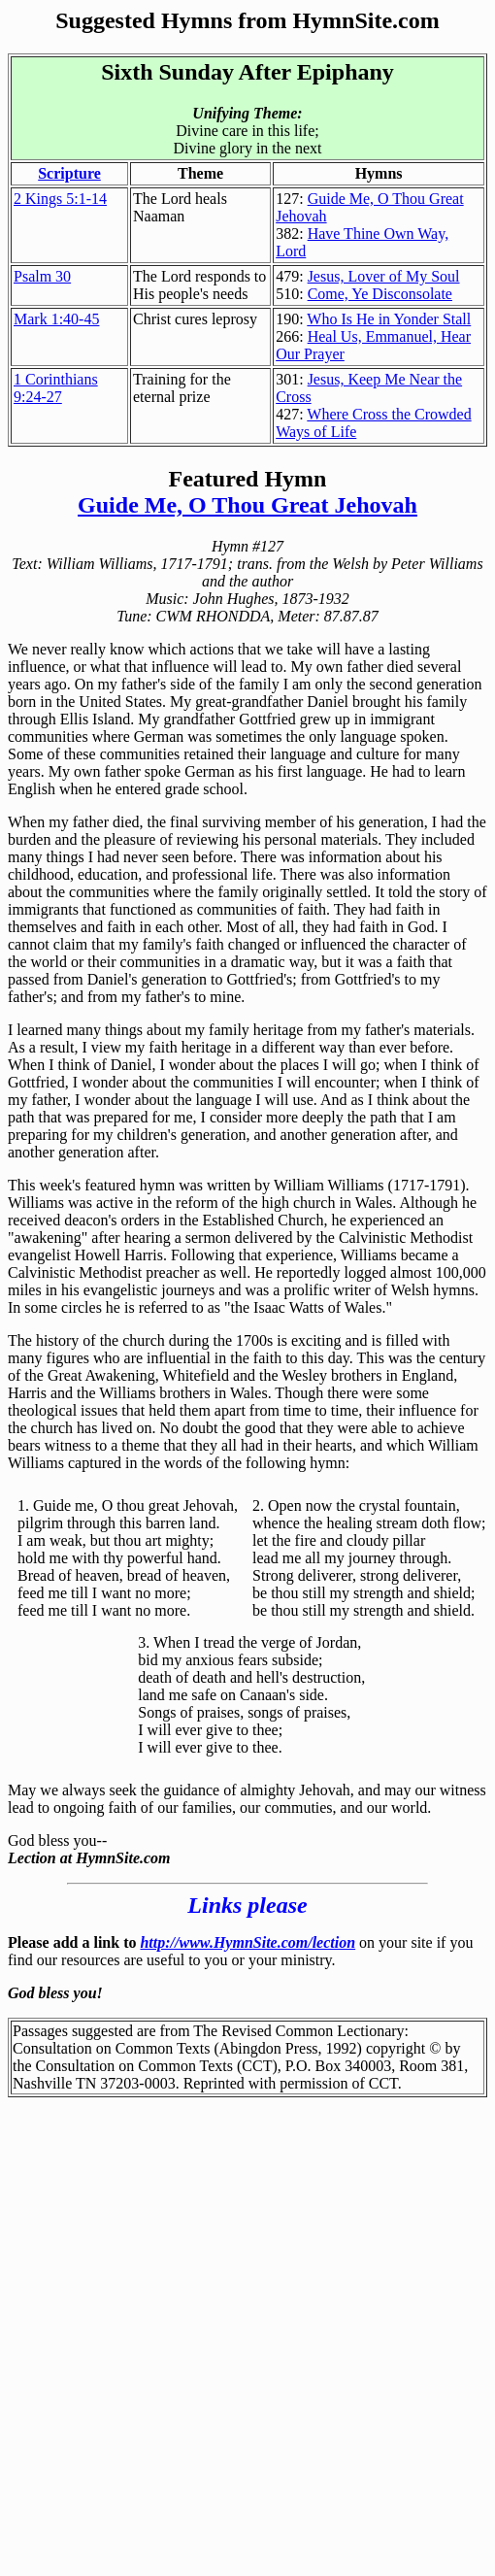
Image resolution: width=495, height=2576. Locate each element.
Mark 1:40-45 (56, 319)
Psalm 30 (42, 276)
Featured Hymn (248, 478)
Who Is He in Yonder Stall (389, 319)
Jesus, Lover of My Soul (384, 276)
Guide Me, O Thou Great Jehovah (247, 505)
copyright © (403, 2048)
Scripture (69, 173)
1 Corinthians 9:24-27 (56, 388)
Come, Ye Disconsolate (380, 293)
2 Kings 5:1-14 (60, 198)
